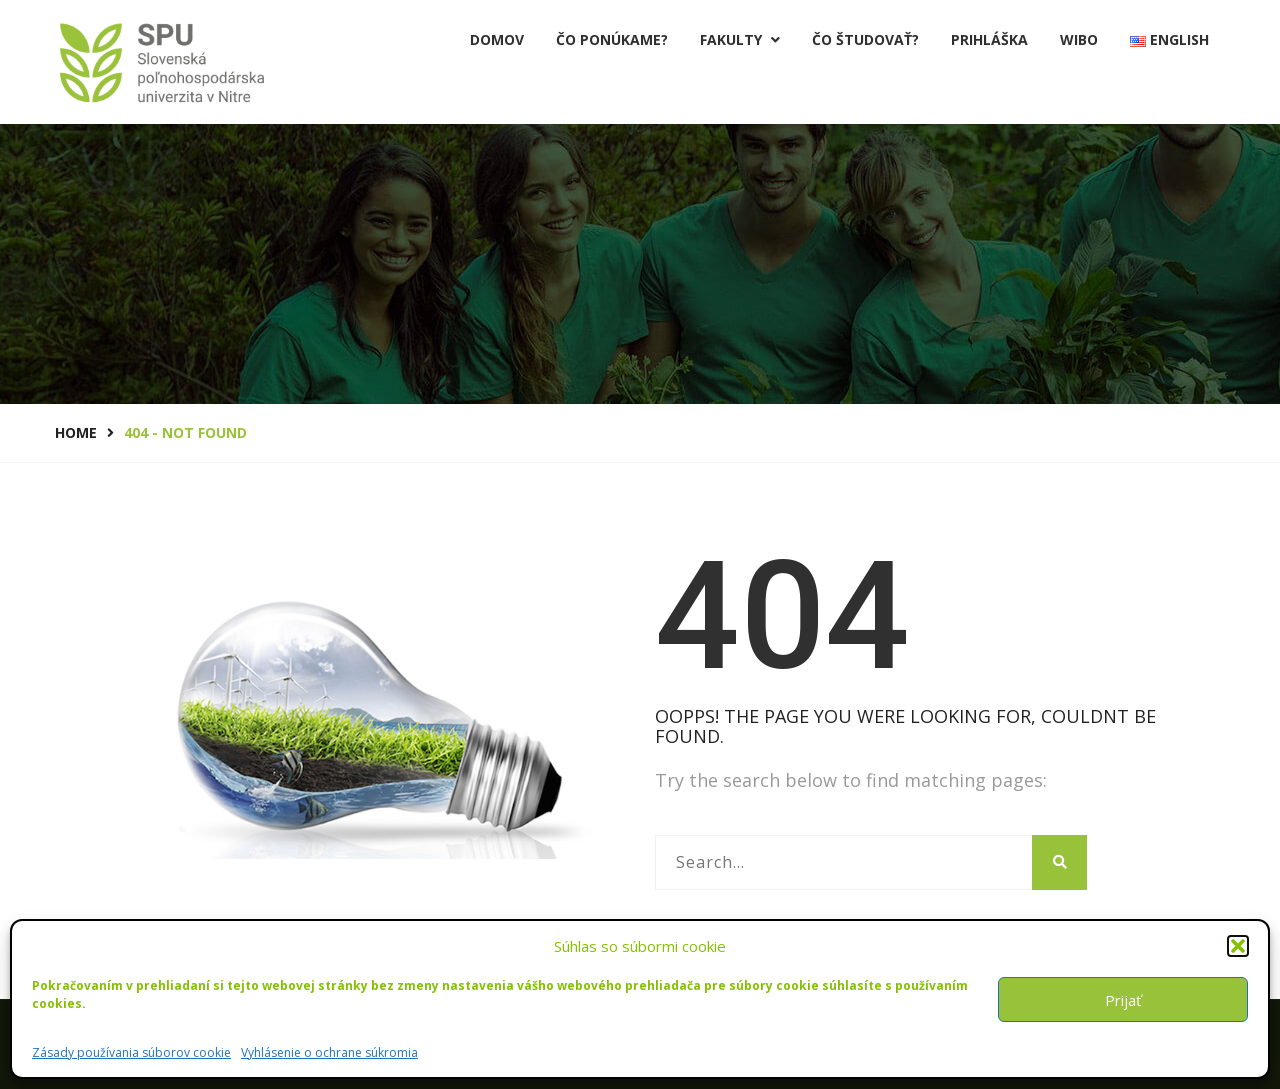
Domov (497, 39)
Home (76, 432)
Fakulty (740, 39)
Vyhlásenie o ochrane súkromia (329, 1052)
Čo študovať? (865, 39)
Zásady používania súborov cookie (131, 1052)
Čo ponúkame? (612, 39)
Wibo (1079, 39)
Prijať (1123, 1000)
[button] (1238, 946)
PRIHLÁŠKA (989, 39)
